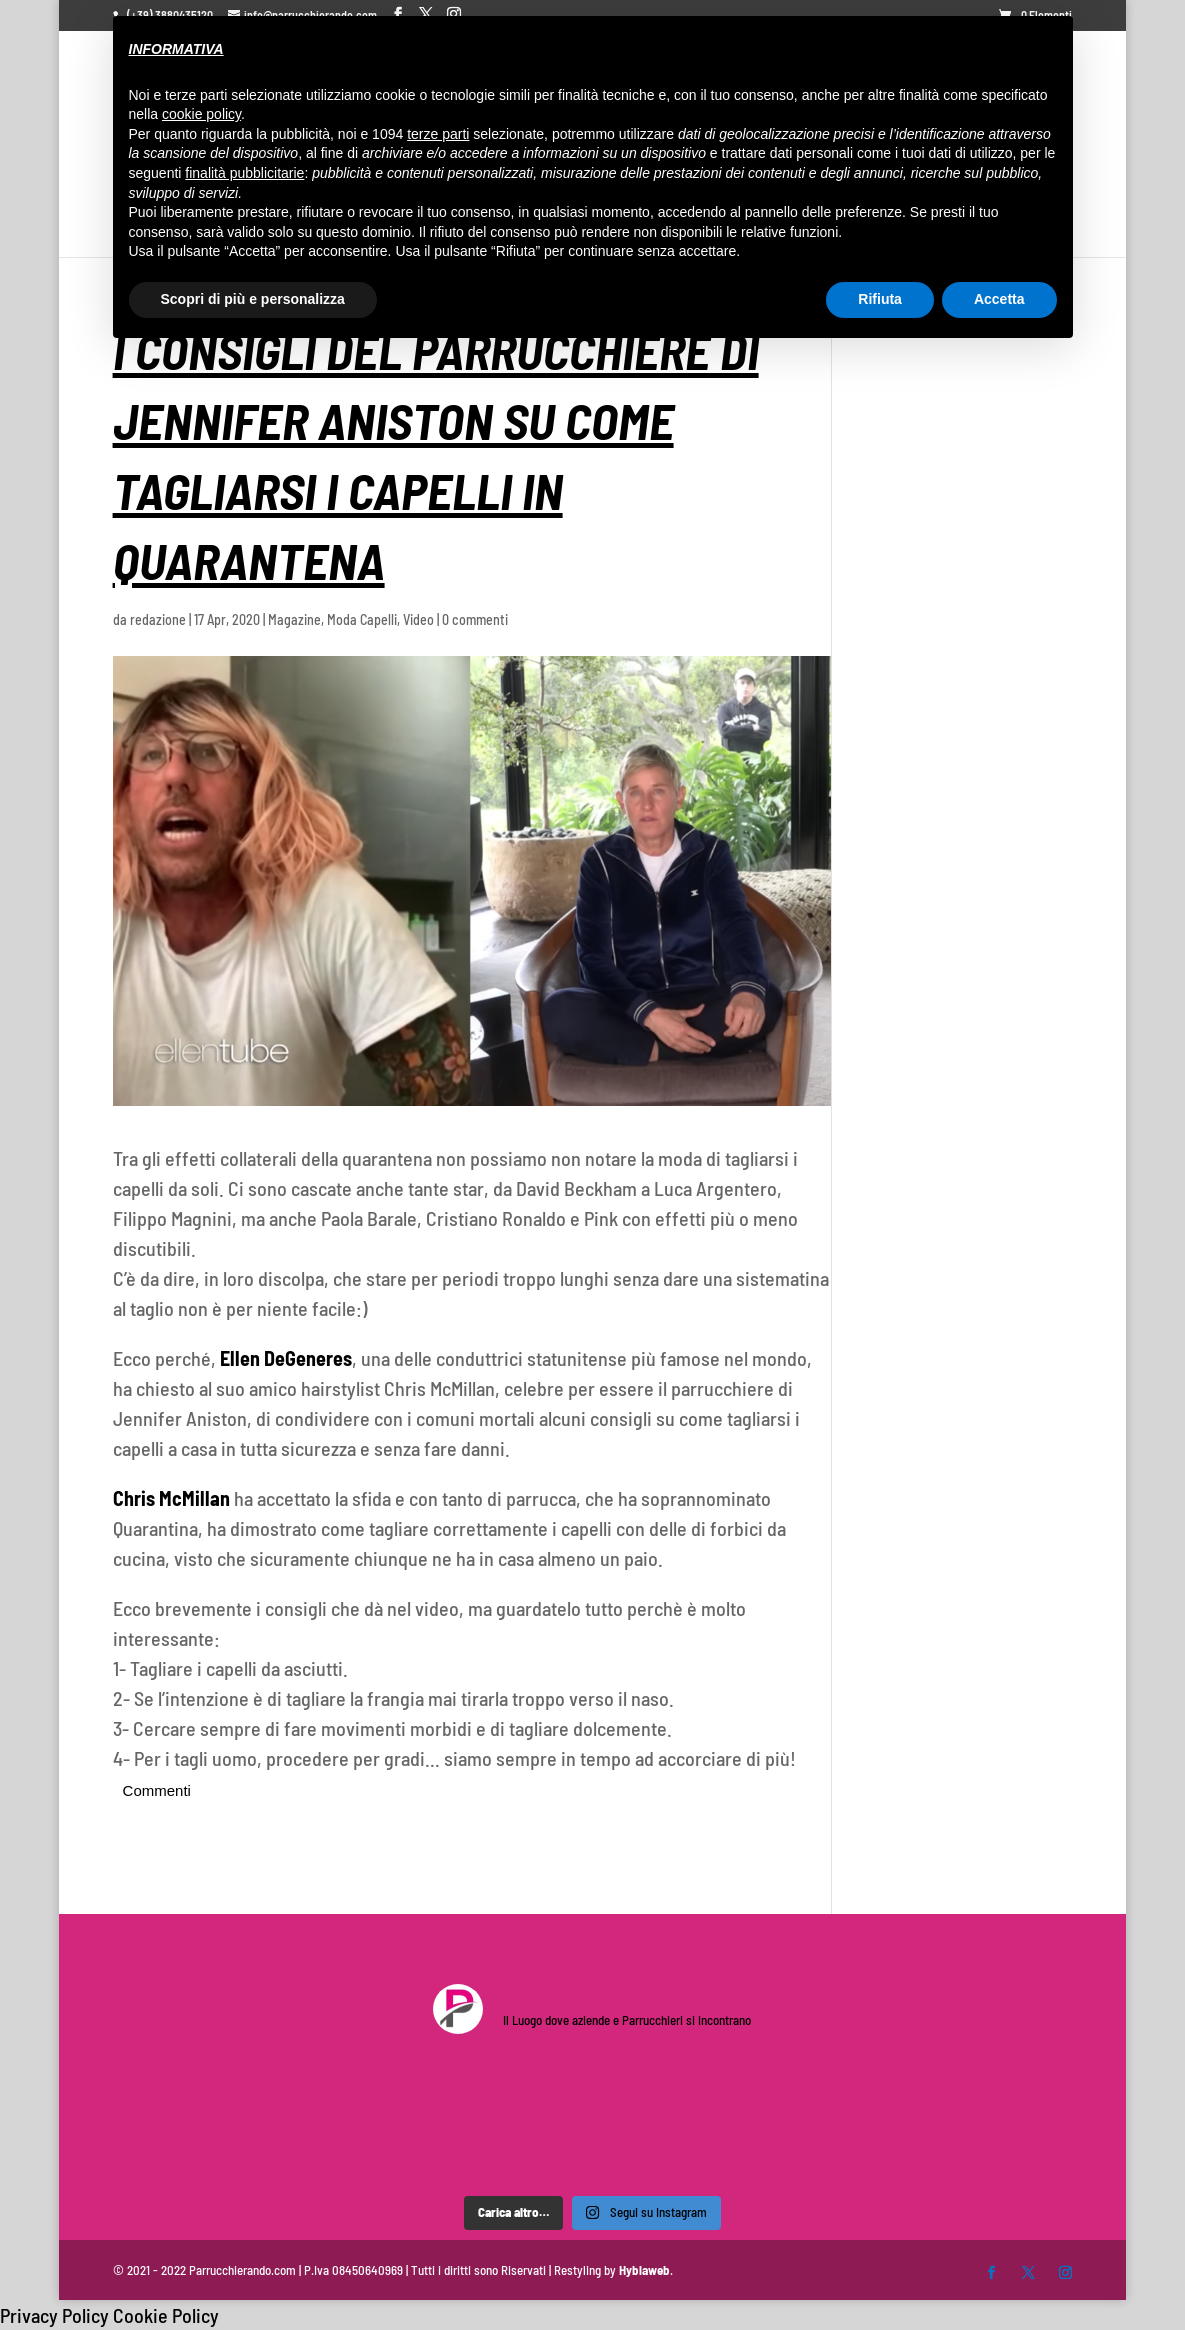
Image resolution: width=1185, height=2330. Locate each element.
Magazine (294, 619)
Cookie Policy (166, 2315)
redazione (158, 619)
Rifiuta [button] (880, 299)
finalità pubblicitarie (244, 173)
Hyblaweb (644, 2270)
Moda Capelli (362, 619)
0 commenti (475, 619)
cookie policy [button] (201, 114)
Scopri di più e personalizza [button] (253, 299)
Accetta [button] (999, 299)
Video (418, 619)
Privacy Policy (54, 2315)
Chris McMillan (171, 1498)
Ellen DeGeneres (286, 1358)
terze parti (438, 134)
